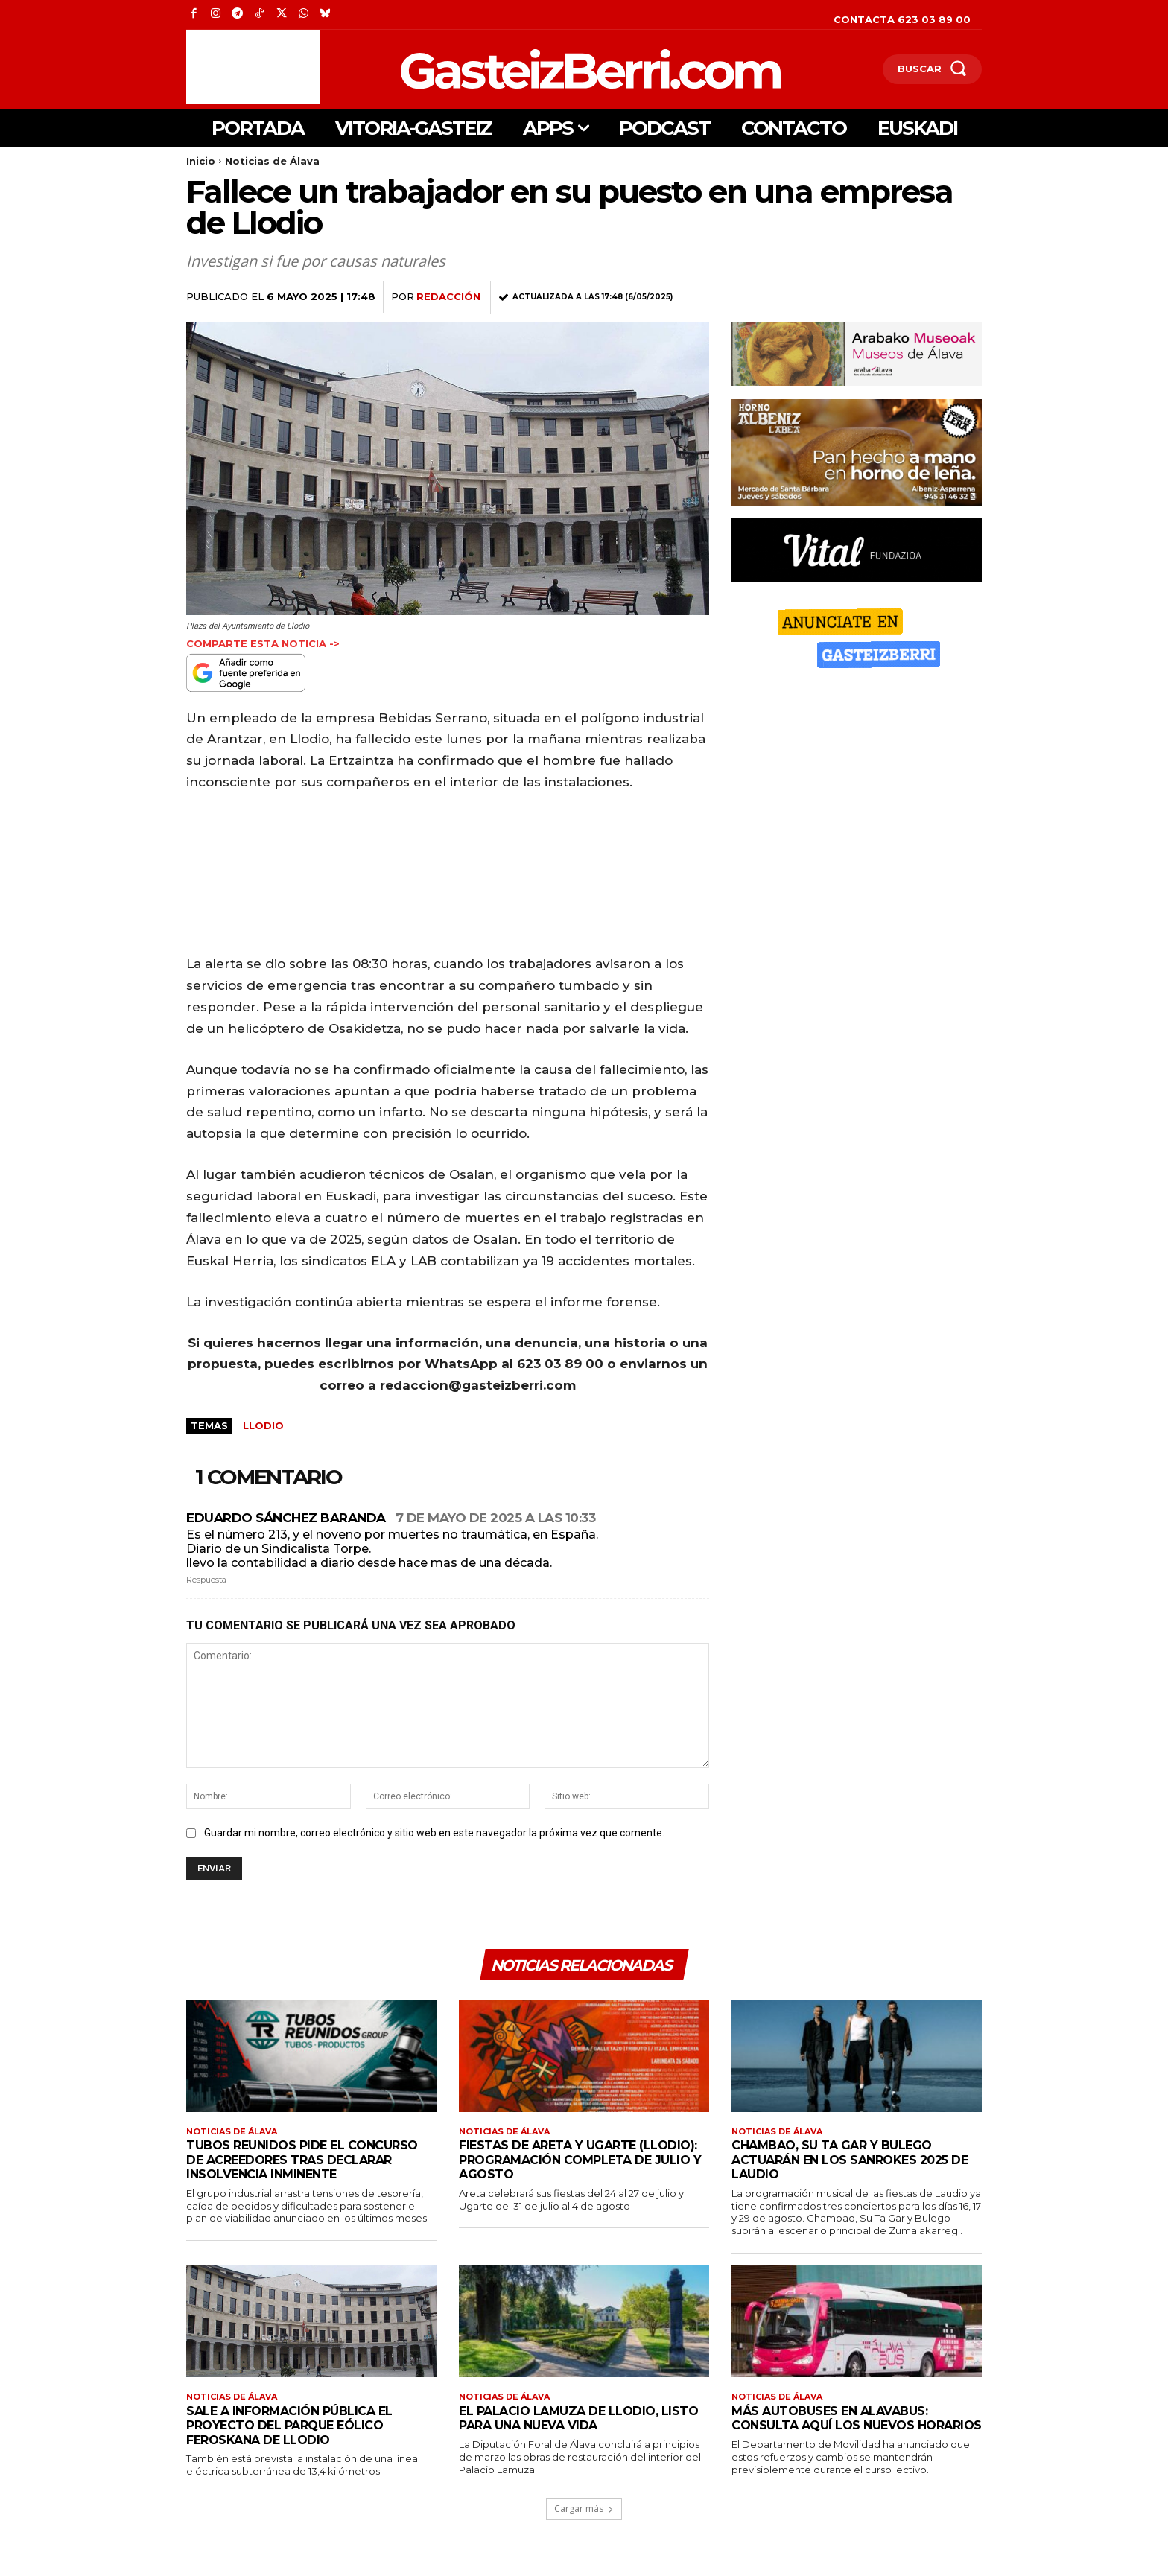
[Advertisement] (253, 67)
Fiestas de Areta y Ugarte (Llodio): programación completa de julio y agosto (583, 2167)
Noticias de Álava (272, 161)
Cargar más (584, 2531)
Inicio (200, 161)
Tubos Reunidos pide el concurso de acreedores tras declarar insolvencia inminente (309, 2167)
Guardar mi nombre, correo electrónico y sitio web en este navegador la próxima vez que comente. (434, 1833)
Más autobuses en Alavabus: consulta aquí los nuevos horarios (835, 2435)
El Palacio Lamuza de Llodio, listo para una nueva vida (564, 2428)
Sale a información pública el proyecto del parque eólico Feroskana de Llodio (296, 2435)
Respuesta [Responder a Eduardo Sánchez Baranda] (206, 1579)
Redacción (448, 296)
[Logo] (513, 69)
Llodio (263, 1425)
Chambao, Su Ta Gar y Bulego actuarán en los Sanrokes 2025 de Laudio (846, 2167)
